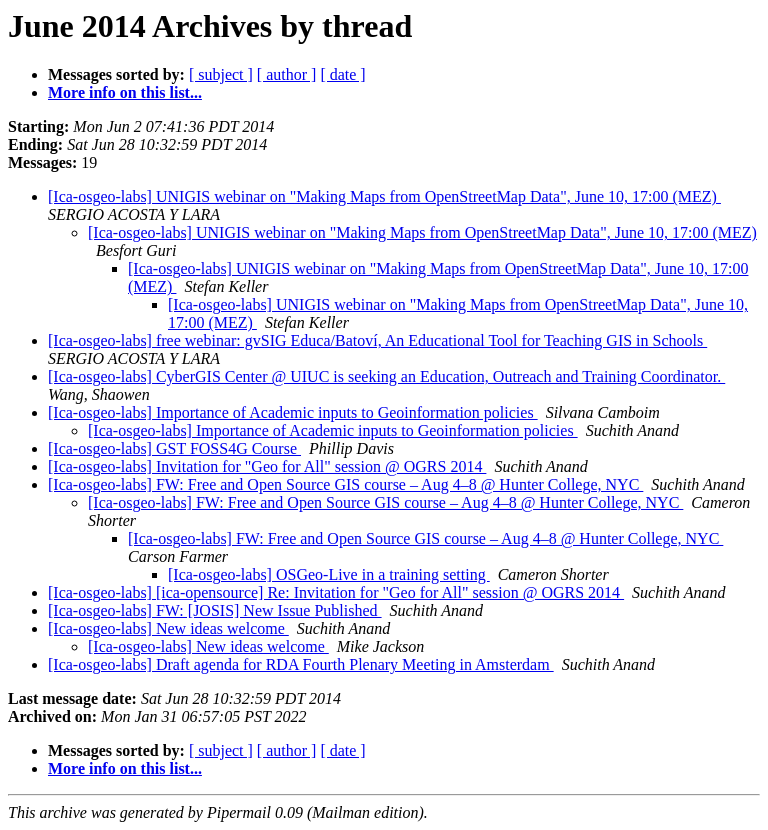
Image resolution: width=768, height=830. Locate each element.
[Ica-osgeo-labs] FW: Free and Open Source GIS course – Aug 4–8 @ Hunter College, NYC (345, 484)
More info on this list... (125, 92)
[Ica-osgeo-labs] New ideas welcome (168, 628)
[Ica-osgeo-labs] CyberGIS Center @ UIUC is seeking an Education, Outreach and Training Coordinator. (386, 376)
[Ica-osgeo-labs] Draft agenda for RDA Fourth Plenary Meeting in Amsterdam (301, 664)
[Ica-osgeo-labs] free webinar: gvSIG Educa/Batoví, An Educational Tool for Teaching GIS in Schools (377, 340)
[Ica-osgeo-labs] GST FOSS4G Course (174, 448)
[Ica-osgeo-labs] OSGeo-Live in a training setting (329, 574)
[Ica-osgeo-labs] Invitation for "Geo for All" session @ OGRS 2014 (267, 466)
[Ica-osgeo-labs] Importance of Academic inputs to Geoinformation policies (293, 412)
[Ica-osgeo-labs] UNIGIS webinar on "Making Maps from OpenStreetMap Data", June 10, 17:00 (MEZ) (384, 196)
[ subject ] (221, 74)
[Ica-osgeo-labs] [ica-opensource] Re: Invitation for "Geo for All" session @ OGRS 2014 (336, 592)
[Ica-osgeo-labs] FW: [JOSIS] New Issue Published (215, 610)
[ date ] (342, 74)
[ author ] (287, 74)
